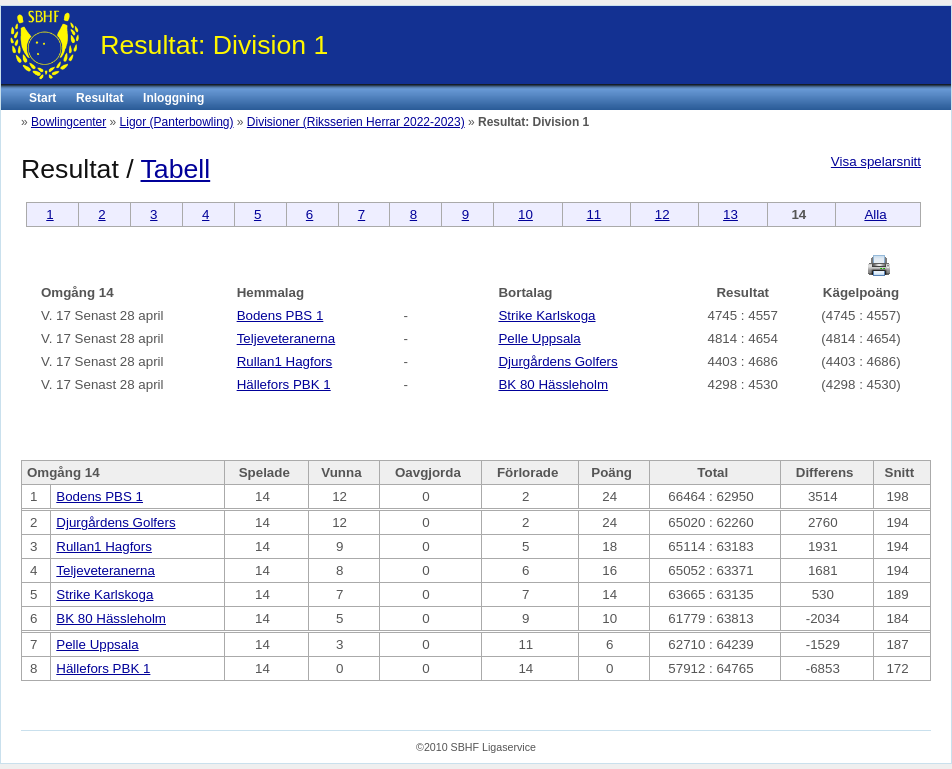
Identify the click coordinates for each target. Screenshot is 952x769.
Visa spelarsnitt (876, 161)
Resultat (99, 98)
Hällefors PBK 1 (284, 384)
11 (593, 214)
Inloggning (173, 98)
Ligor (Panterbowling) (177, 122)
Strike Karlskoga (546, 315)
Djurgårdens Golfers (557, 361)
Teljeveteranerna (286, 338)
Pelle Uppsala (539, 338)
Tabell (176, 169)
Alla (875, 214)
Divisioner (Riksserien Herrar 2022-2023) (356, 122)
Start (42, 98)
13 (730, 214)
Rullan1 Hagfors (285, 361)
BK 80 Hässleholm (553, 384)
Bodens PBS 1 (280, 315)
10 (525, 214)
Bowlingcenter (68, 122)
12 (662, 214)
